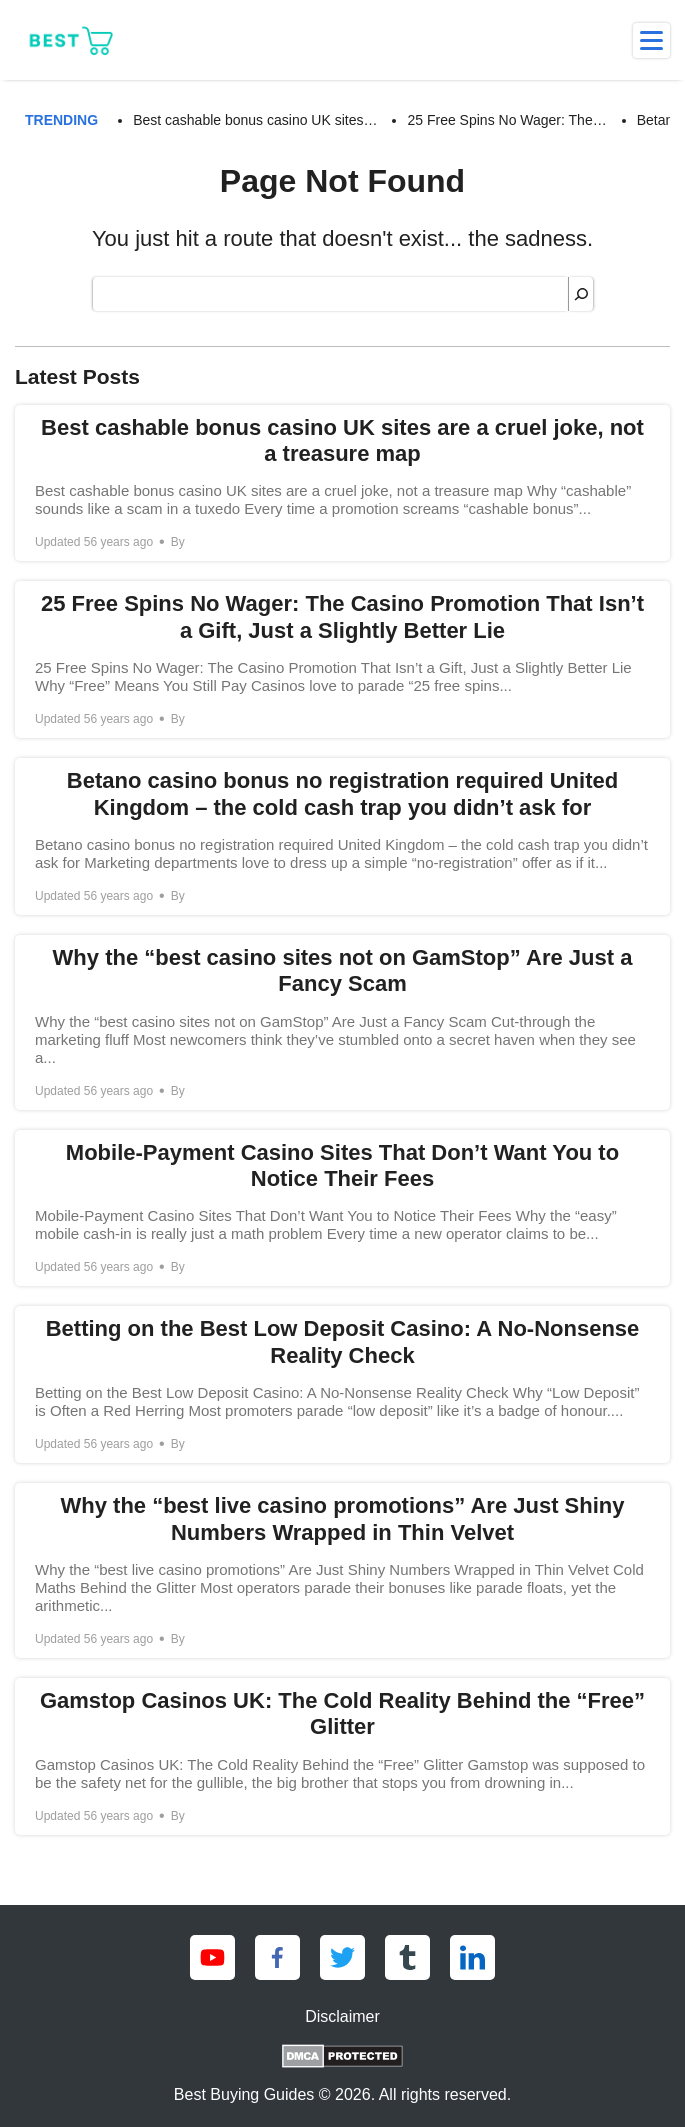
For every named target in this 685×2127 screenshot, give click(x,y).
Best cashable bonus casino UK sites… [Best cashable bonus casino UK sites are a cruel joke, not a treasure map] (255, 120)
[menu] (651, 40)
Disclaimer (342, 2016)
